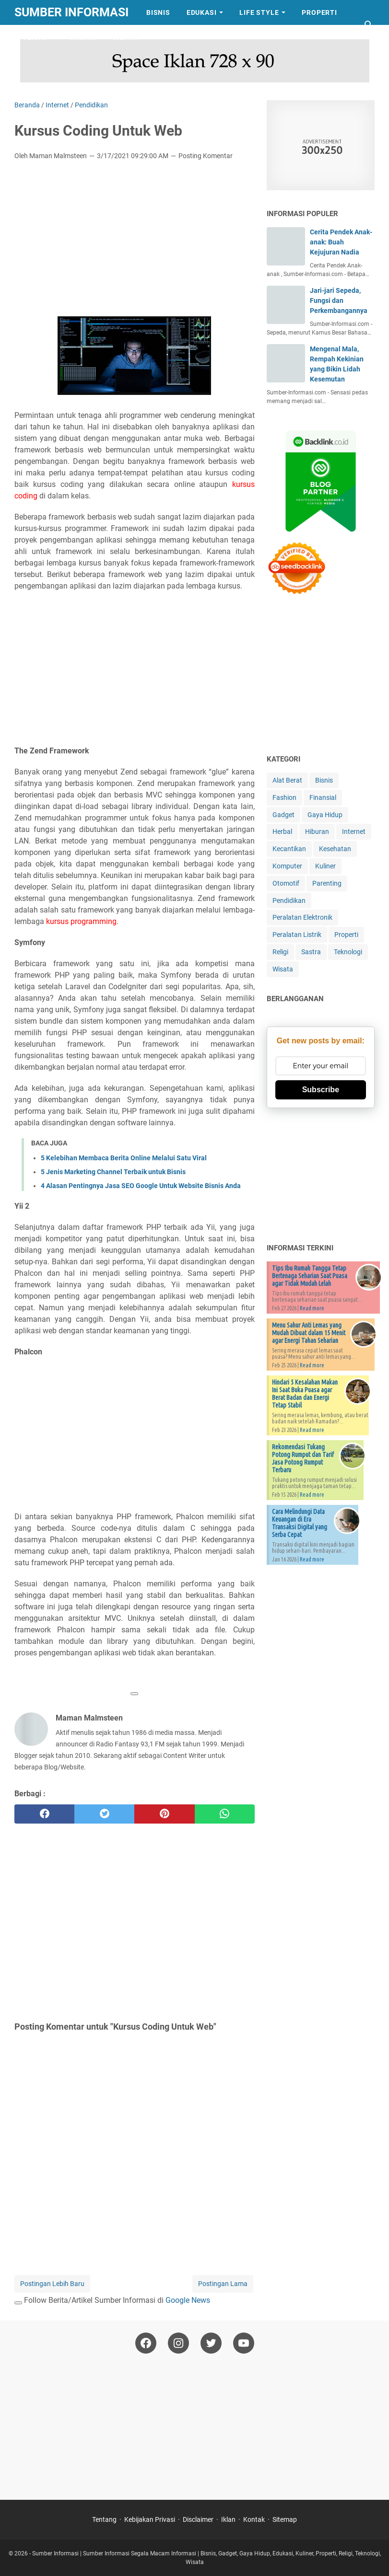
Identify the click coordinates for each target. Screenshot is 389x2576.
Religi (280, 952)
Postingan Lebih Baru (52, 2283)
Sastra (126, 37)
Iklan (228, 2519)
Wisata (83, 37)
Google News (187, 2300)
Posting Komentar (205, 156)
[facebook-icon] (145, 2343)
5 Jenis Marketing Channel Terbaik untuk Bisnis (113, 1172)
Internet (353, 831)
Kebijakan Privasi (149, 2519)
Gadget (283, 815)
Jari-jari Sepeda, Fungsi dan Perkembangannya (338, 300)
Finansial (322, 797)
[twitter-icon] (211, 2343)
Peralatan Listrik (296, 934)
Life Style (259, 12)
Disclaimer (198, 2519)
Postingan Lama (223, 2283)
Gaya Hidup (324, 815)
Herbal (282, 831)
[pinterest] (164, 1814)
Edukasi (202, 12)
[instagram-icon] (178, 2343)
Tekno (35, 37)
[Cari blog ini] (369, 25)
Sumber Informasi (71, 12)
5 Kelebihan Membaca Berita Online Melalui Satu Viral (124, 1158)
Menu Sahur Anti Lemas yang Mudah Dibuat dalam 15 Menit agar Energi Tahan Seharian (308, 1332)
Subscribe (320, 1090)
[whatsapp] (225, 1814)
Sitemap (284, 2519)
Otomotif (285, 883)
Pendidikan (289, 900)
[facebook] (44, 1814)
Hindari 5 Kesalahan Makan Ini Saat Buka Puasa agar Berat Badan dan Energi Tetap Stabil (305, 1393)
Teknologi (348, 952)
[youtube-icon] (243, 2343)
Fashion (284, 797)
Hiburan (317, 831)
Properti (319, 12)
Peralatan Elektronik (302, 917)
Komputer (287, 866)
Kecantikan (289, 849)
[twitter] (104, 1814)
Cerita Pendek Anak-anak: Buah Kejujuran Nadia (341, 242)
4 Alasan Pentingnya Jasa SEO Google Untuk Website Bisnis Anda (141, 1186)
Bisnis (158, 12)
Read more (312, 1308)
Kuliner (325, 866)
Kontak (254, 2519)
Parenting (327, 883)
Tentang (104, 2519)
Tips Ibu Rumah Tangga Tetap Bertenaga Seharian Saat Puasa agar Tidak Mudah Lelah (309, 1275)
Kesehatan (335, 849)
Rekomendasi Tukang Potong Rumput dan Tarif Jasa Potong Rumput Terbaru (303, 1458)
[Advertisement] (134, 240)
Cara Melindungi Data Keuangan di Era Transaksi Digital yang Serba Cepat (299, 1523)
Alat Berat (287, 780)
